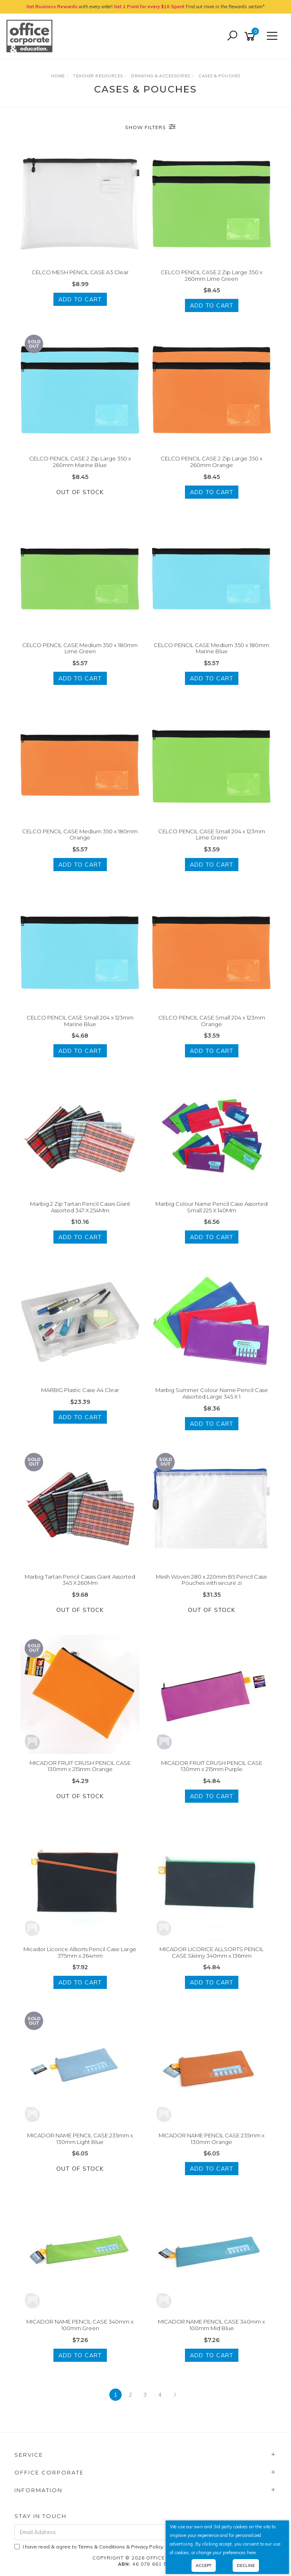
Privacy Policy (147, 2547)
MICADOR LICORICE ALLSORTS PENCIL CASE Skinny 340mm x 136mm (211, 1952)
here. (252, 2552)
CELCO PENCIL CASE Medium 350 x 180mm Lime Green (80, 648)
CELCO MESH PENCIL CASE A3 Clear (80, 272)
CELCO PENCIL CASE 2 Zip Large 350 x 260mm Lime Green (212, 275)
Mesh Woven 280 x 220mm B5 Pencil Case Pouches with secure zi (211, 1579)
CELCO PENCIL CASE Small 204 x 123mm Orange (211, 1020)
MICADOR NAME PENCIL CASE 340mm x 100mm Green (80, 2324)
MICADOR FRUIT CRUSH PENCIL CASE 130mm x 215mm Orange (80, 1766)
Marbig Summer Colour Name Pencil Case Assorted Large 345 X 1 (211, 1393)
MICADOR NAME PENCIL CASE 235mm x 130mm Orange (212, 2138)
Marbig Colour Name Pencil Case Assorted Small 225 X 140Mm (211, 1207)
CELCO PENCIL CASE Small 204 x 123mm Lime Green (211, 834)
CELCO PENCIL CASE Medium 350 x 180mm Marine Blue (211, 648)
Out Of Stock (80, 492)
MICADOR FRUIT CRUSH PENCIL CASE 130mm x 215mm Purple (211, 1766)
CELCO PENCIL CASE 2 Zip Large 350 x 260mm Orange (212, 461)
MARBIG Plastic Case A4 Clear (80, 1390)
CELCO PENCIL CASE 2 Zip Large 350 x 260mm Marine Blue (80, 461)
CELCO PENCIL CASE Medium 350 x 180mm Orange (80, 834)
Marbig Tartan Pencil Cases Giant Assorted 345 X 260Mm (80, 1579)
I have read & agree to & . (89, 2547)
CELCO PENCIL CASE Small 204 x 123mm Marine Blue (80, 1020)
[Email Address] (122, 2532)
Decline (246, 2565)
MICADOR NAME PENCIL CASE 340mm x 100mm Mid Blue (211, 2324)
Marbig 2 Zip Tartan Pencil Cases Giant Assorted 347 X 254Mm (80, 1207)
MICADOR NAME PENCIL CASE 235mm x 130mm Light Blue (80, 2138)
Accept (204, 2565)
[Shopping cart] (251, 36)
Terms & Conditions (101, 2547)
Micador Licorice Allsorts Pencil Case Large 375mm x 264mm (79, 1952)
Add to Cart (80, 299)
